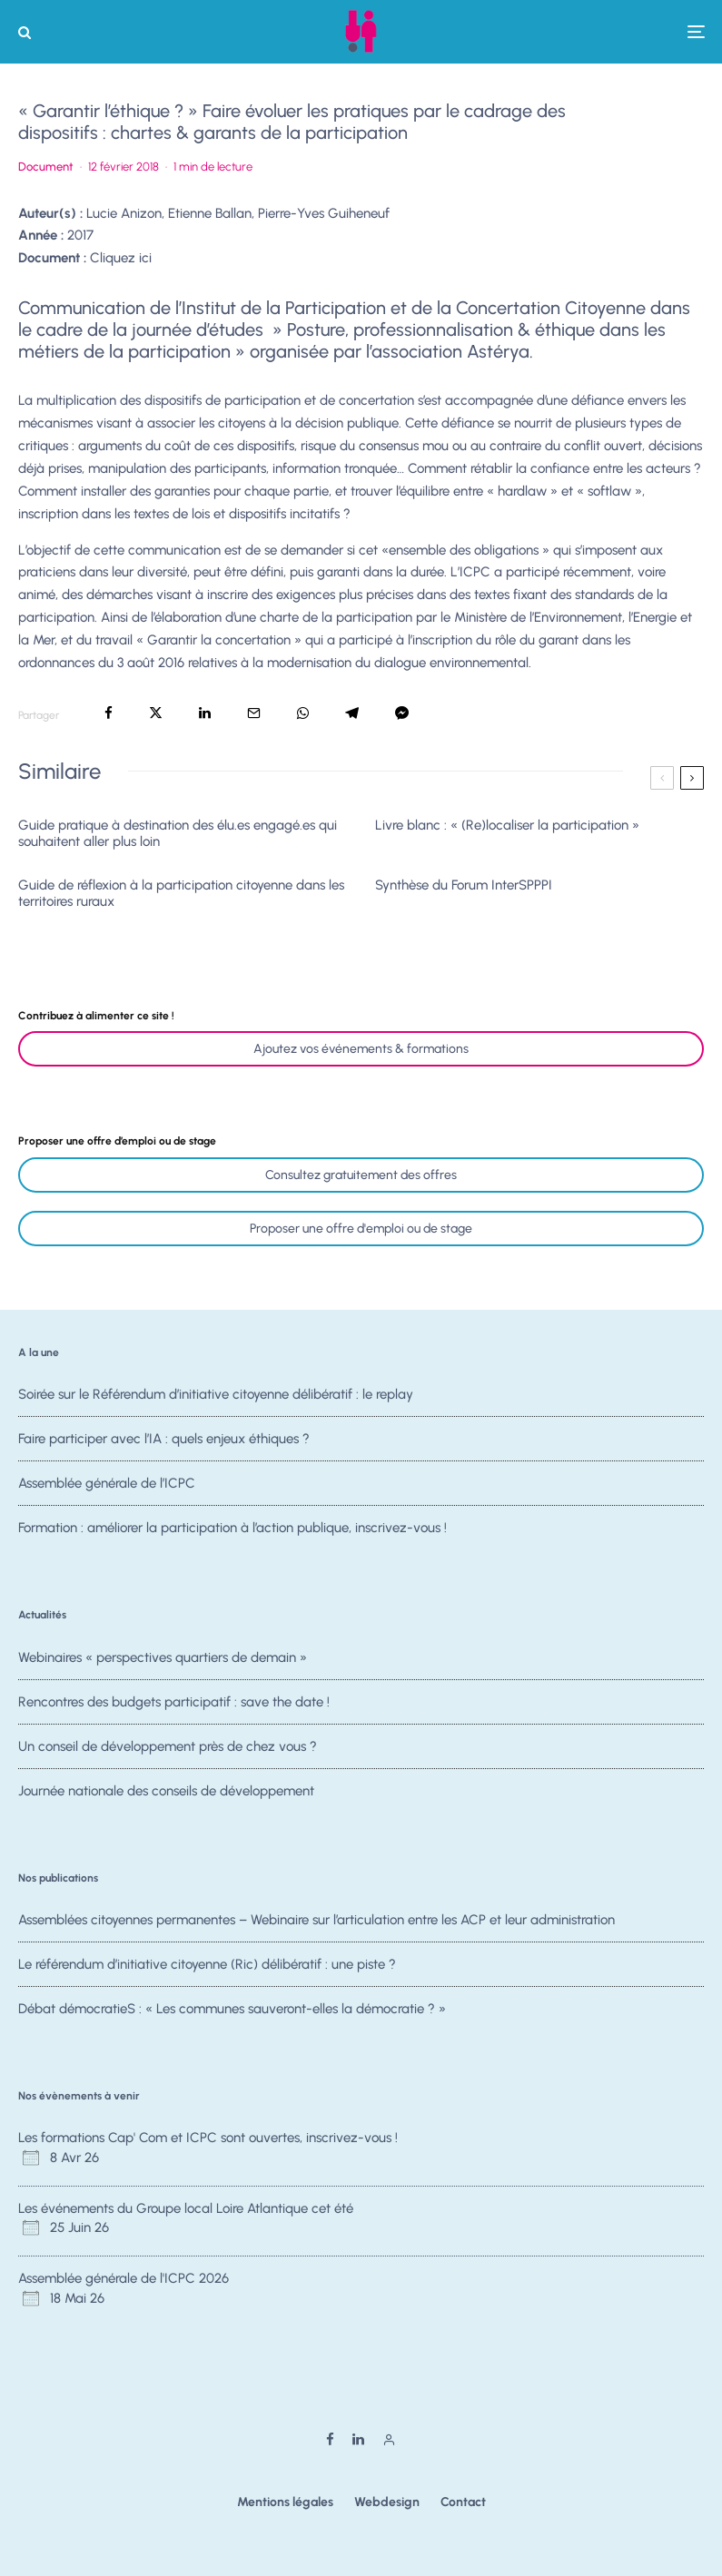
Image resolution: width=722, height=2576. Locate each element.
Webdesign (387, 2502)
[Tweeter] (156, 713)
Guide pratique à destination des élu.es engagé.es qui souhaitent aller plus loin (177, 833)
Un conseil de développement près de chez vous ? (167, 1748)
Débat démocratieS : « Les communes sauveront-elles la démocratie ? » (232, 2011)
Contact (463, 2502)
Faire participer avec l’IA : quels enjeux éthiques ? (164, 1439)
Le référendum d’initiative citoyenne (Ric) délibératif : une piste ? (207, 1964)
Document (46, 166)
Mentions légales (285, 2502)
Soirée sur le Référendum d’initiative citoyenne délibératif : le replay (215, 1394)
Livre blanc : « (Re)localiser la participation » (507, 825)
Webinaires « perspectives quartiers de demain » (162, 1657)
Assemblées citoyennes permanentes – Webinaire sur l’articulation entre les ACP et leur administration (316, 1920)
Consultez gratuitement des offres (361, 1175)
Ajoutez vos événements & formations (361, 1049)
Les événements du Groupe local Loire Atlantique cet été (185, 2208)
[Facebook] (330, 2439)
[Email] (254, 713)
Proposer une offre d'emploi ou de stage (361, 1228)
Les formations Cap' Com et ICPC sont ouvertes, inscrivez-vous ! (208, 2137)
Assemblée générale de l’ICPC (106, 1486)
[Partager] (108, 713)
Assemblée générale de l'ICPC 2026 (123, 2278)
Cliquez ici (121, 258)
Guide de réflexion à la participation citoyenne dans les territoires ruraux (181, 893)
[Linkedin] (358, 2439)
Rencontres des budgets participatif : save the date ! (174, 1702)
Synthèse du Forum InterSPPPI (463, 885)
